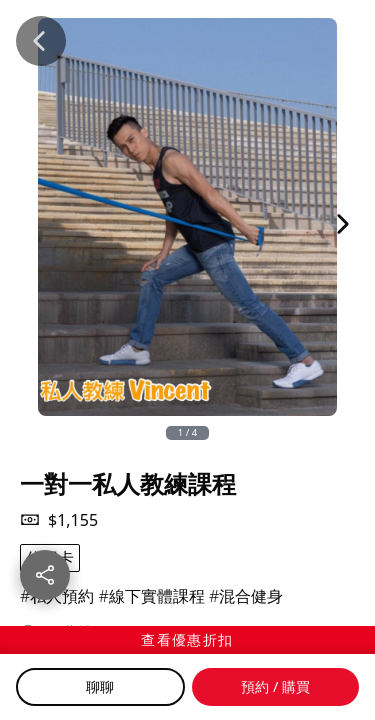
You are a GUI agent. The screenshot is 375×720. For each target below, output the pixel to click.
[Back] (41, 41)
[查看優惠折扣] (187, 640)
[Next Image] (343, 224)
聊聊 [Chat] (100, 686)
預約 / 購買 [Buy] (275, 686)
